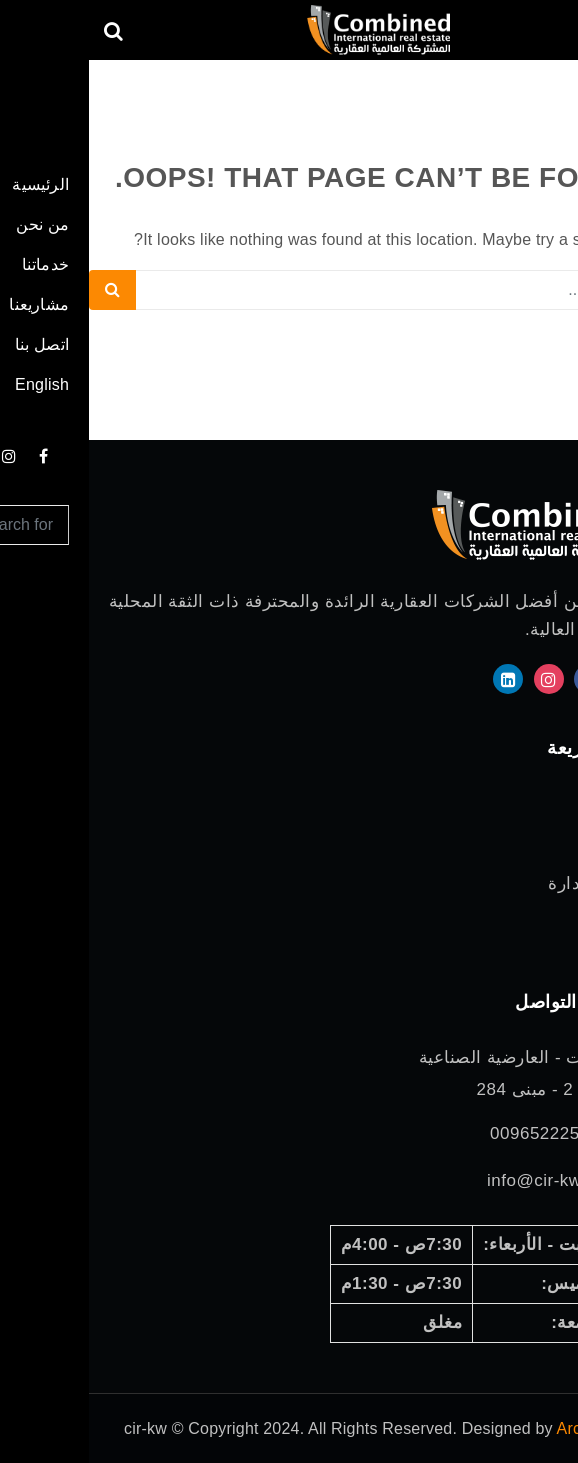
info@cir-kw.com (464, 1180)
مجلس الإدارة (511, 883)
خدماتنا (537, 855)
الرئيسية (532, 799)
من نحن (533, 827)
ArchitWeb (505, 1428)
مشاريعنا (531, 911)
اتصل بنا (532, 939)
